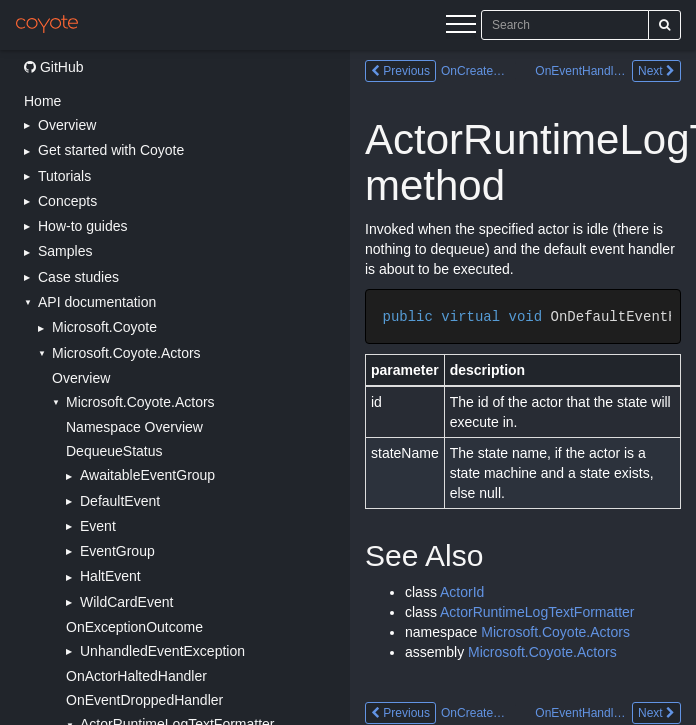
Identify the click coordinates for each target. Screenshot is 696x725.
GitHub (53, 67)
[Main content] (523, 387)
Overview (81, 378)
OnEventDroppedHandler (144, 700)
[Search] (664, 25)
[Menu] (461, 27)
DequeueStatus (114, 451)
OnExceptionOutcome (134, 627)
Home (42, 101)
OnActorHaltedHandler (136, 676)
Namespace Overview (134, 427)
